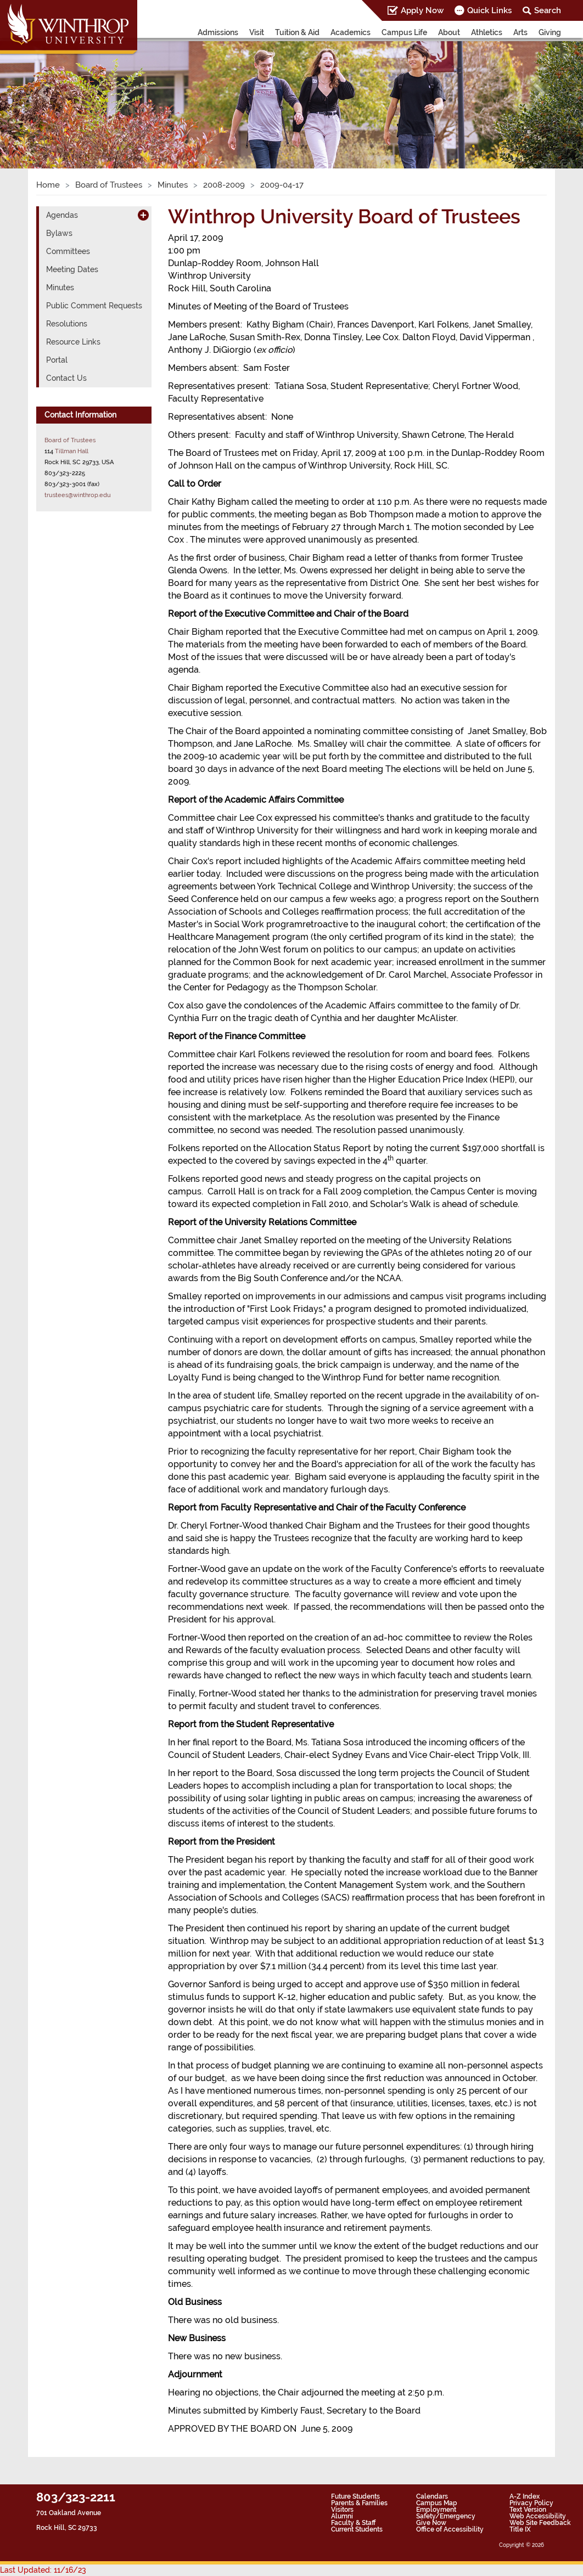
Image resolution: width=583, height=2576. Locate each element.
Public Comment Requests (94, 305)
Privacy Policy (531, 2503)
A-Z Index (524, 2496)
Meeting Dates (72, 269)
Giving (550, 32)
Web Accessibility (537, 2516)
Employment (436, 2509)
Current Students (357, 2529)
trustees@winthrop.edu (77, 495)
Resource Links (73, 341)
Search (547, 10)
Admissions (218, 32)
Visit (256, 32)
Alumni (342, 2516)
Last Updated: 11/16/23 (43, 2570)
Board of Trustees (108, 185)
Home (48, 185)
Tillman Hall (71, 451)
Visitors (342, 2509)
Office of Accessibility (450, 2529)
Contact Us (66, 378)
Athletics (486, 32)
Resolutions (66, 323)
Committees (68, 251)
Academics (350, 32)
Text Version (527, 2509)
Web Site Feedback (540, 2523)
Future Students (355, 2496)
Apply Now (422, 10)
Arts (520, 32)
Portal (57, 360)
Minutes (173, 185)
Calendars (432, 2496)
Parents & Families (359, 2503)
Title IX (520, 2529)
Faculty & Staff (353, 2523)
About (449, 32)
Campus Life (404, 32)
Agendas (62, 215)
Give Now (431, 2523)
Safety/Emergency (445, 2516)
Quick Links (489, 10)
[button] (43, 92)
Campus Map (436, 2503)
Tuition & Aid (297, 32)
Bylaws (59, 233)
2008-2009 (224, 185)
